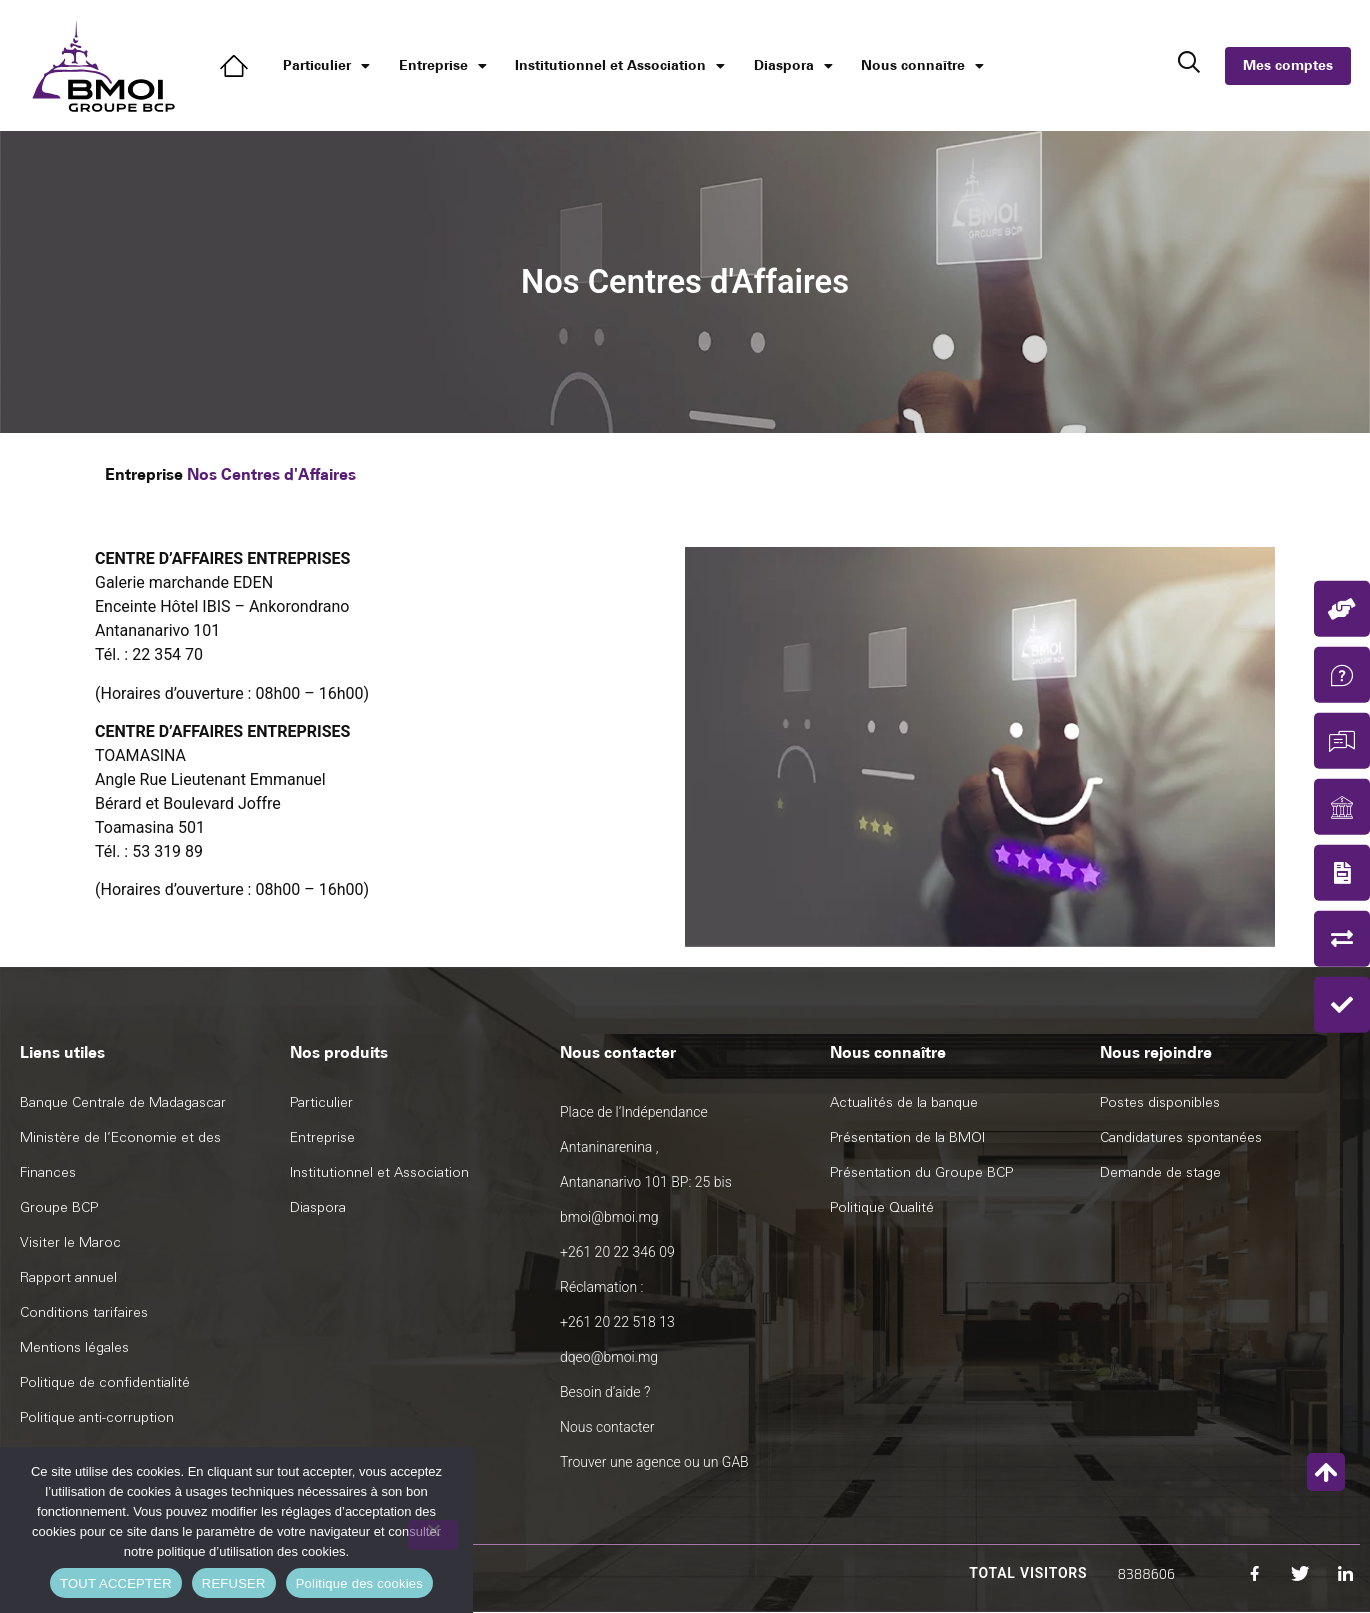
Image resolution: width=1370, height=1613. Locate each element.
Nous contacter (607, 1427)
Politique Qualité (882, 1207)
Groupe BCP (59, 1207)
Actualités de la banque (904, 1102)
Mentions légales (74, 1347)
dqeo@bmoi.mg (609, 1357)
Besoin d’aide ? (605, 1392)
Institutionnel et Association (620, 66)
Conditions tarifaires (84, 1312)
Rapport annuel (68, 1277)
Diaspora (793, 66)
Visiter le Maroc (70, 1242)
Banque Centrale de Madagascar (123, 1102)
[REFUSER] (433, 1535)
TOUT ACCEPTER (116, 1583)
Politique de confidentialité (105, 1382)
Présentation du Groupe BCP (921, 1172)
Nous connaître (922, 66)
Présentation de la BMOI (907, 1137)
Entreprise (443, 66)
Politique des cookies (359, 1583)
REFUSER (234, 1583)
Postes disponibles (1160, 1102)
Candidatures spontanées (1181, 1137)
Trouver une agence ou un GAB (654, 1462)
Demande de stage (1160, 1172)
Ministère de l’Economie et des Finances (120, 1155)
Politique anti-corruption (97, 1417)
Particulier (326, 66)
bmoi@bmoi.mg (609, 1217)
